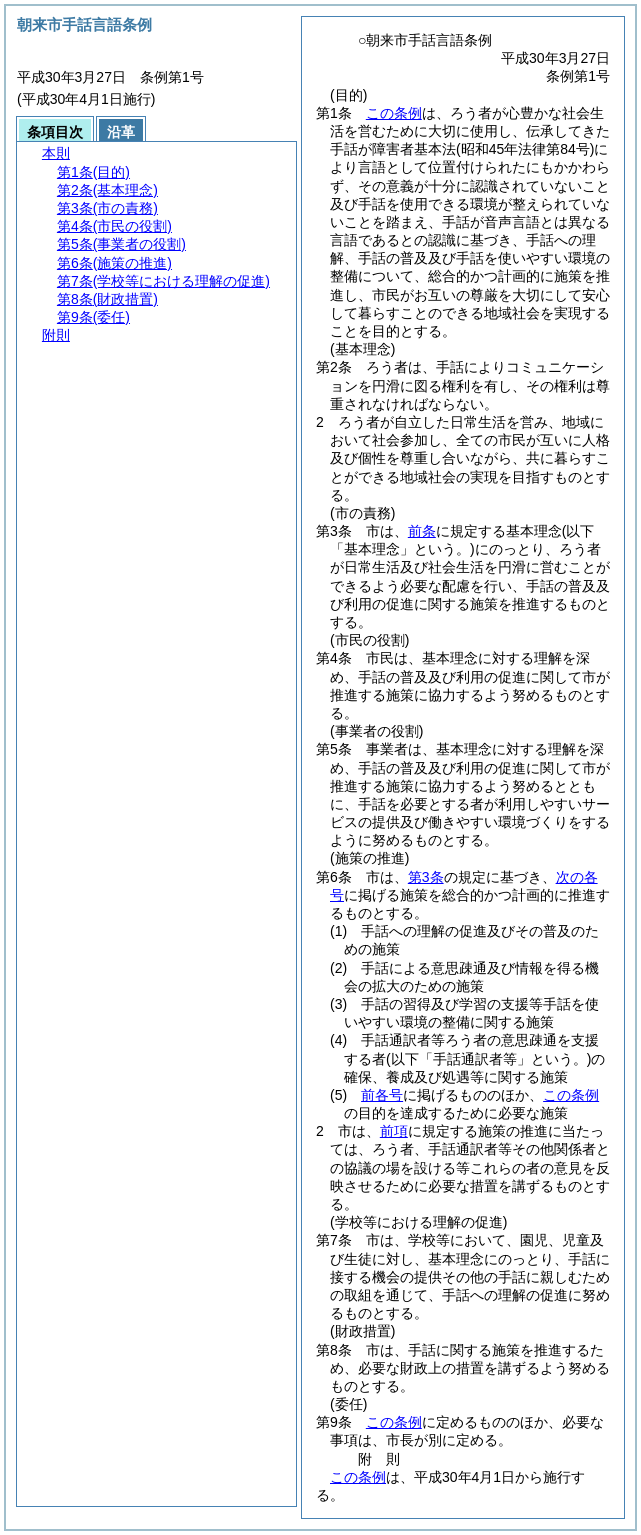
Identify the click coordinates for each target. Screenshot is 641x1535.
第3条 (426, 877)
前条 (422, 531)
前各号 (382, 1095)
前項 (394, 1131)
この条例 (394, 113)
